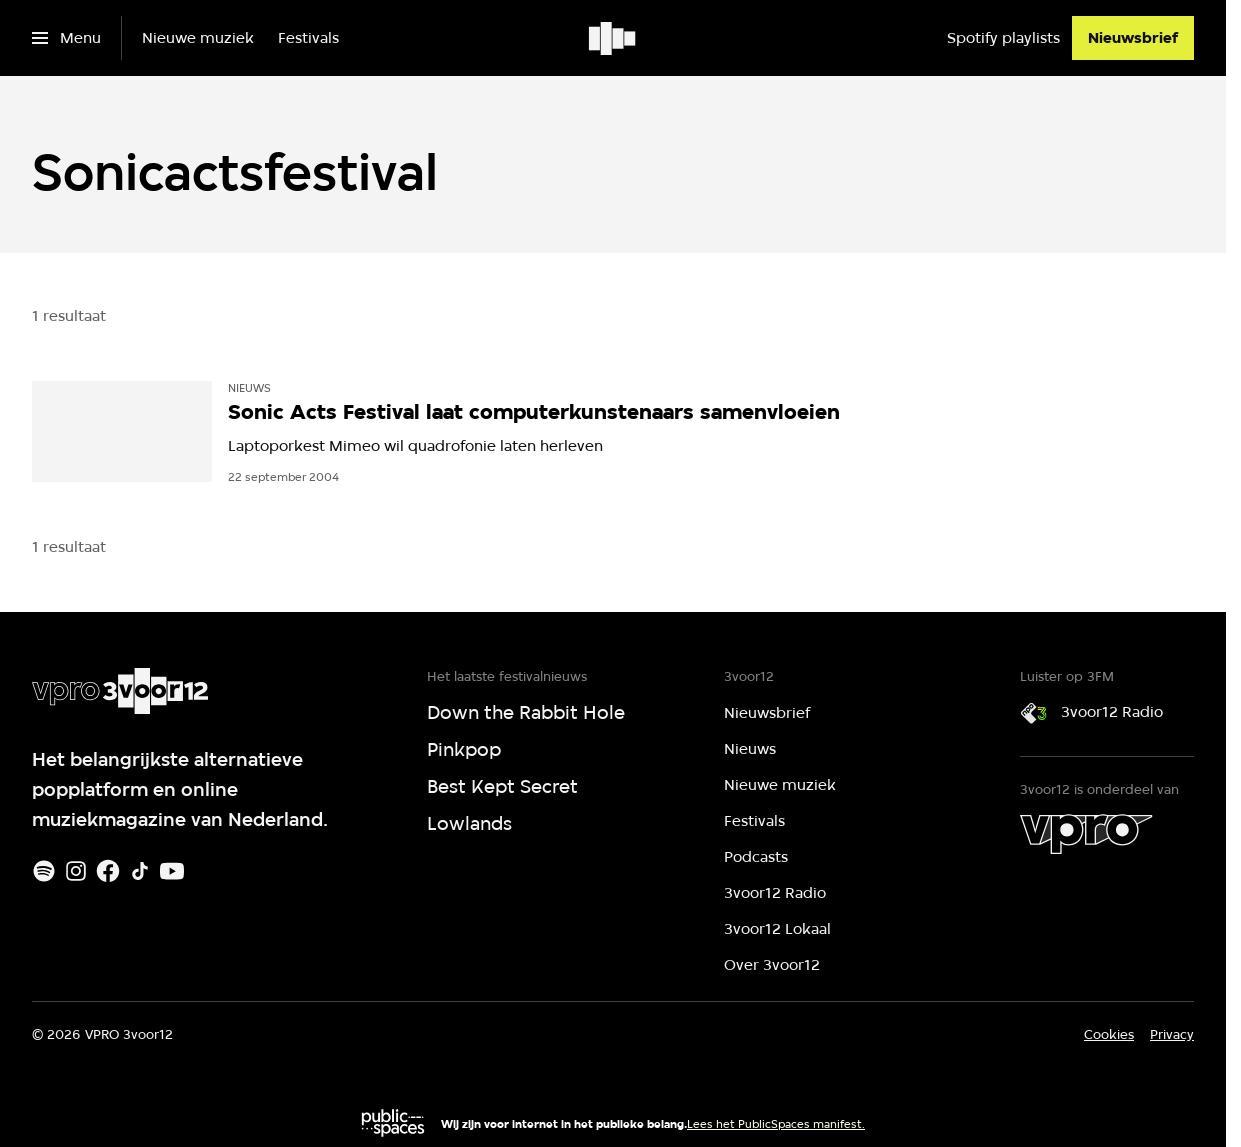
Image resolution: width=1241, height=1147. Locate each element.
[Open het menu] (66, 38)
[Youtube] (172, 871)
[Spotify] (44, 871)
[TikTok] (140, 871)
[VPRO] (1086, 834)
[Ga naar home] (613, 38)
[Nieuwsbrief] (1133, 38)
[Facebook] (108, 871)
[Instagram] (76, 871)
